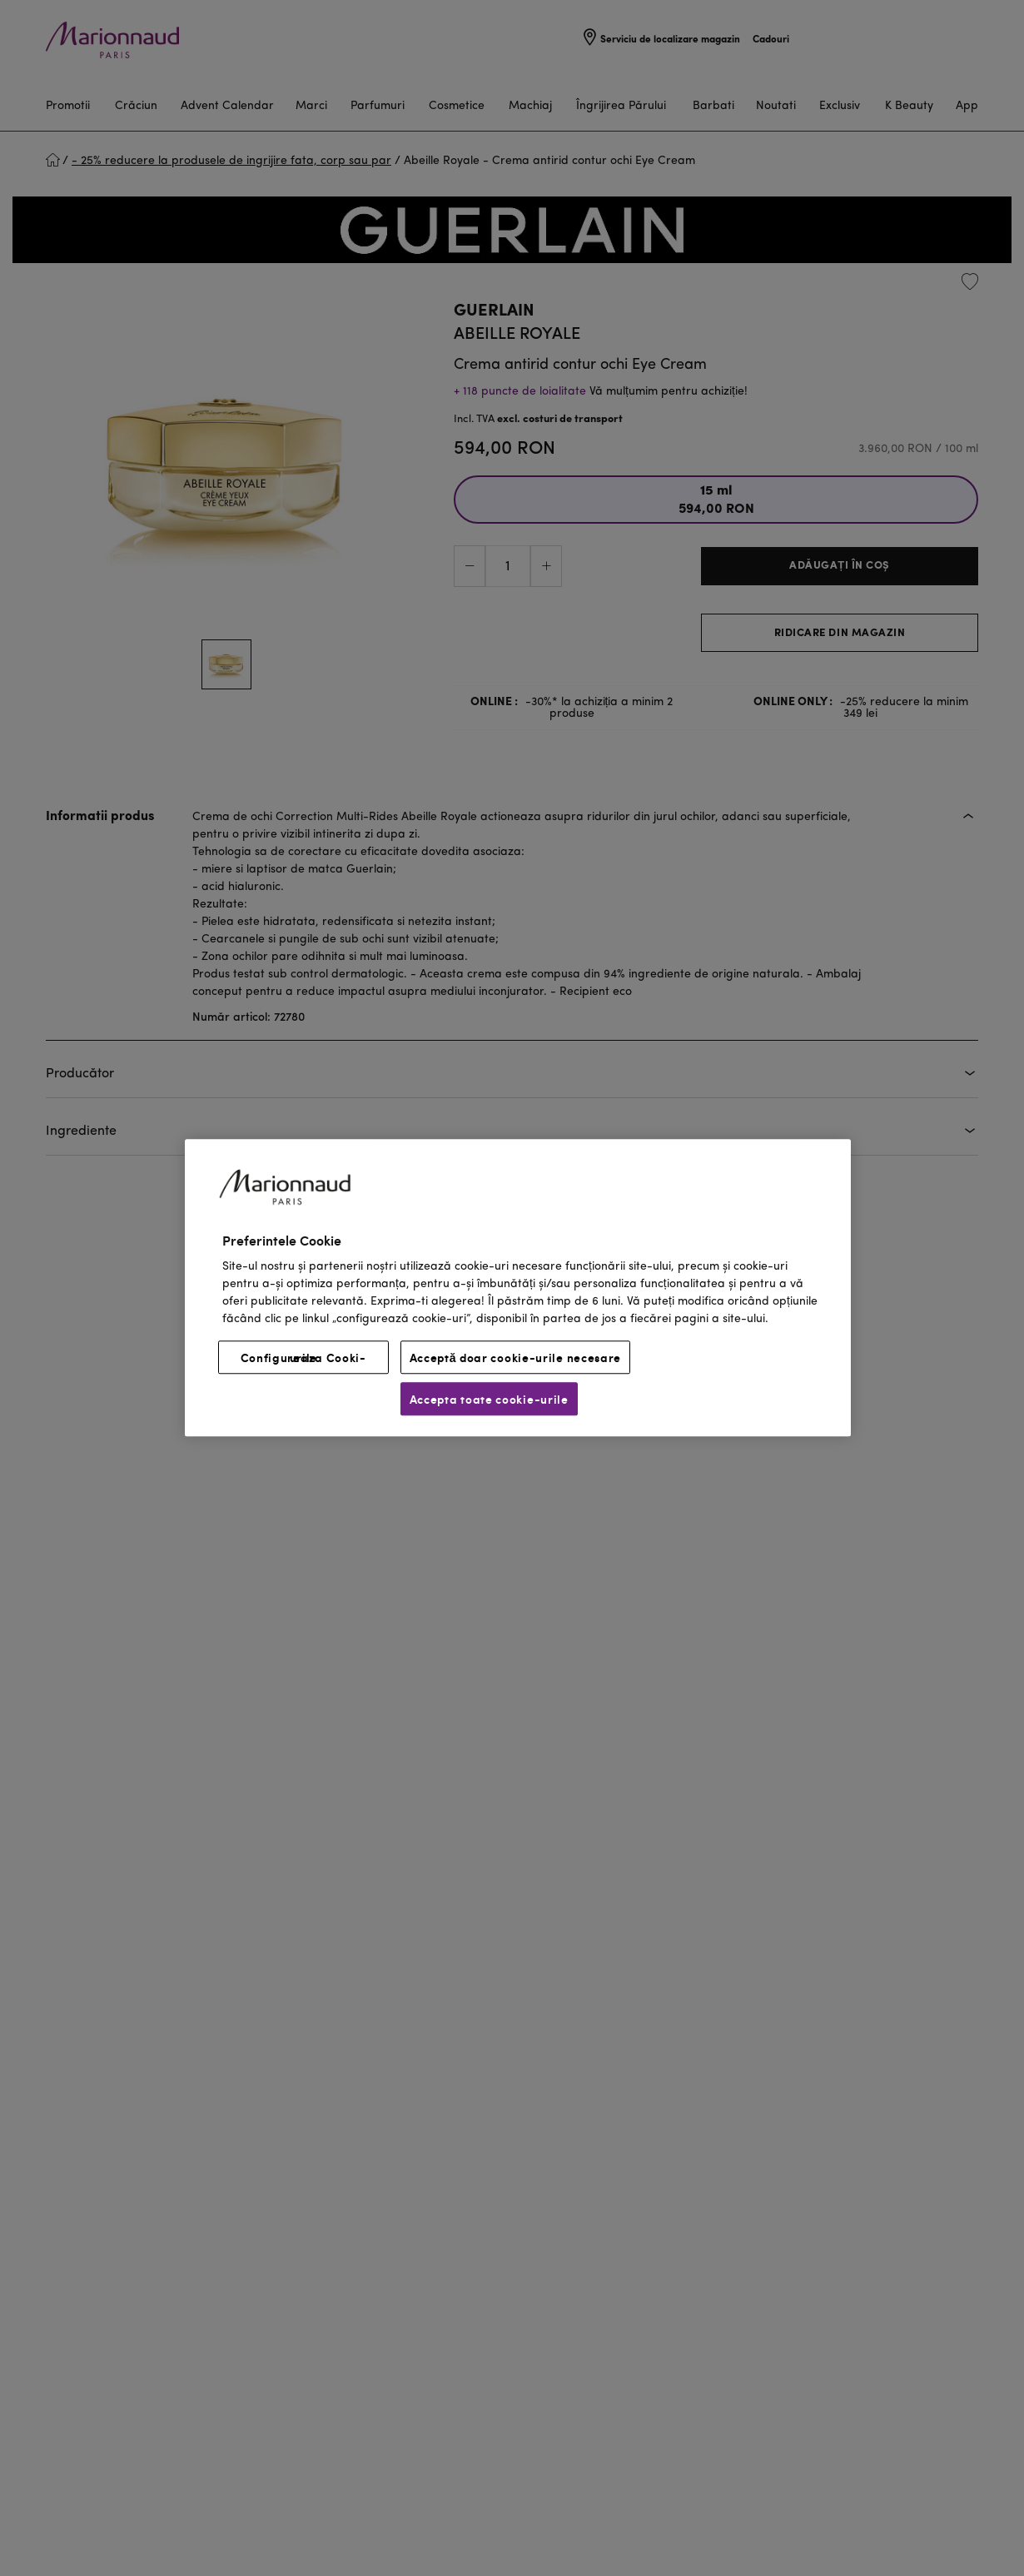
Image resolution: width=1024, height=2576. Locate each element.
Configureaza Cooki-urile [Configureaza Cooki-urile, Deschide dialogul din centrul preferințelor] (303, 1358)
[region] (518, 1287)
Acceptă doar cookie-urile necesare (516, 1358)
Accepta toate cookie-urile (489, 1399)
